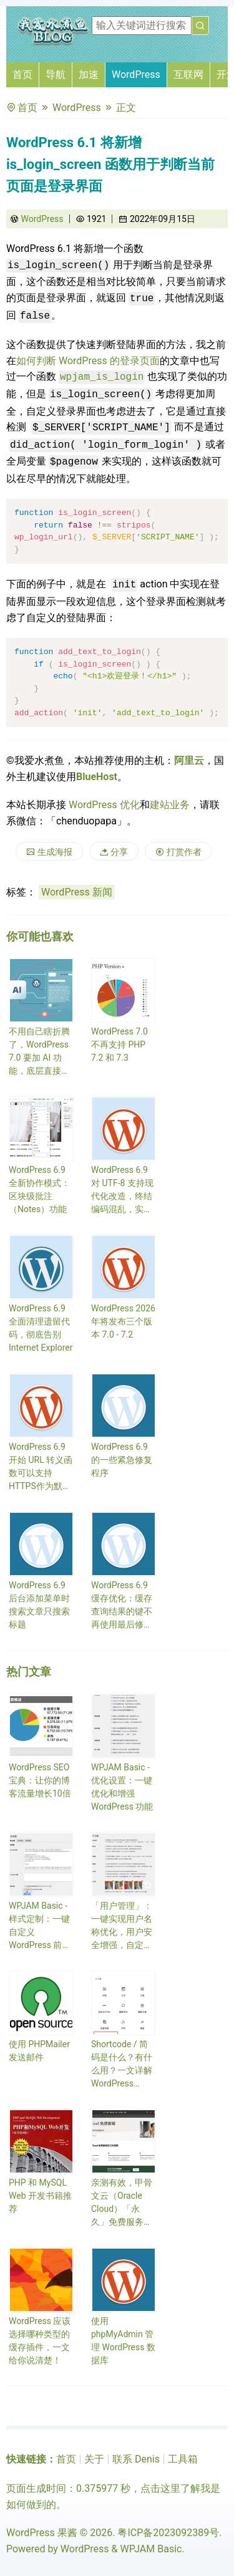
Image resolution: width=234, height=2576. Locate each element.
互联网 (188, 74)
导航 (56, 74)
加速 (89, 74)
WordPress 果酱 (41, 2533)
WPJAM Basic (151, 2549)
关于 (94, 2459)
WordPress (136, 74)
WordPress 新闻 (76, 892)
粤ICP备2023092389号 (168, 2533)
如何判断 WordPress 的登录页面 (88, 361)
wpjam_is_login (102, 377)
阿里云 (189, 760)
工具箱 (183, 2459)
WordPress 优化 (104, 805)
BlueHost (96, 777)
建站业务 (170, 805)
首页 (22, 74)
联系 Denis (136, 2459)
